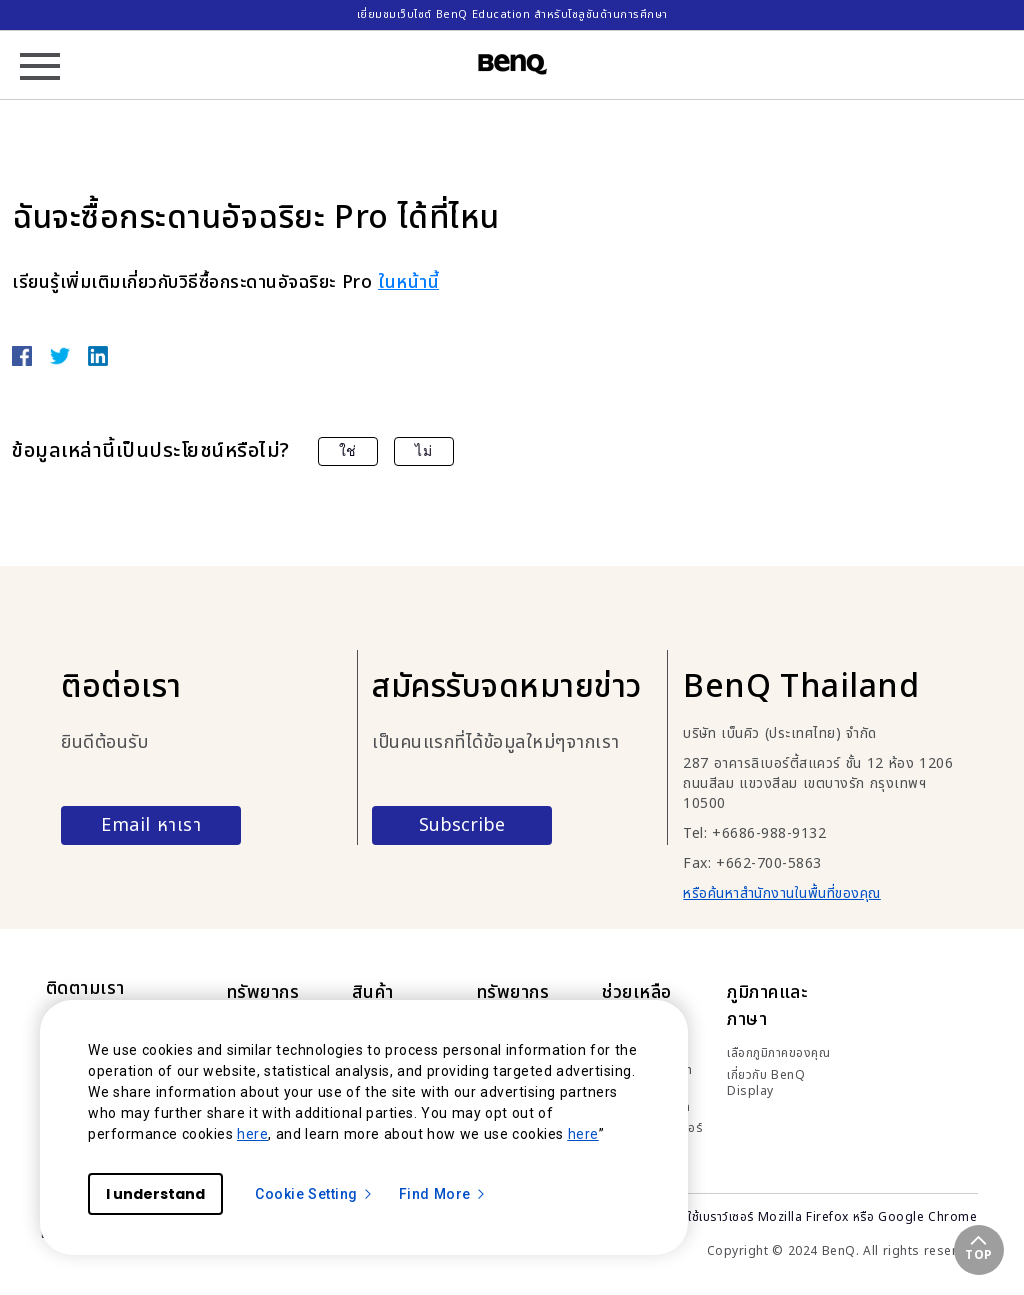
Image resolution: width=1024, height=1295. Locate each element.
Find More (443, 1194)
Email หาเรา (151, 825)
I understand (155, 1194)
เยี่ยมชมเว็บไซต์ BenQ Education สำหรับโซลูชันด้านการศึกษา (512, 14)
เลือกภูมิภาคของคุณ (778, 1053)
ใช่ (348, 451)
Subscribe (462, 825)
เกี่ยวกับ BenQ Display (766, 1083)
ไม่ (423, 451)
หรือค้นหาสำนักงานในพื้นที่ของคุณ (782, 893)
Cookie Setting (314, 1194)
